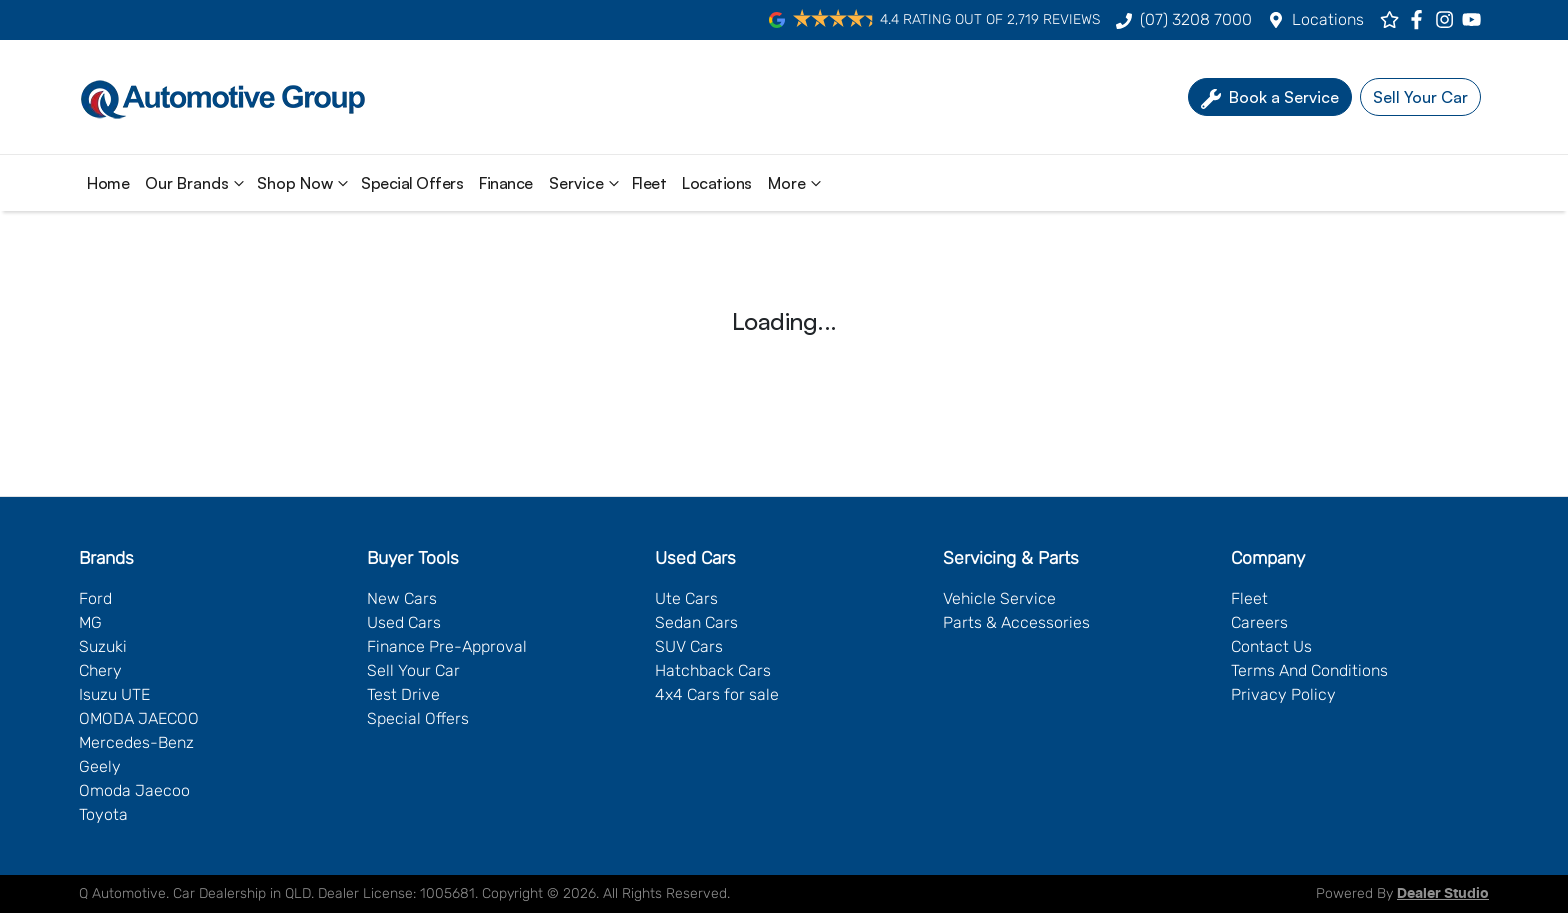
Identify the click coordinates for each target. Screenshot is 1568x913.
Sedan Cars (696, 622)
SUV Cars (689, 646)
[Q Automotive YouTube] (1475, 19)
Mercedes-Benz (136, 742)
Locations (1328, 19)
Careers (1259, 622)
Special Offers (412, 183)
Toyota (103, 814)
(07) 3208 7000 (1196, 19)
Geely (100, 766)
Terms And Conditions (1309, 670)
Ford (95, 598)
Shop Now (305, 183)
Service (586, 183)
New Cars (402, 598)
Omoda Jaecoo (134, 790)
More (797, 183)
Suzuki (103, 646)
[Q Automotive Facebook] (1420, 19)
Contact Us (1271, 646)
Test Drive (403, 694)
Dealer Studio (1443, 894)
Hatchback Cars (713, 670)
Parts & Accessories (1016, 622)
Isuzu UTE (114, 694)
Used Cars (404, 622)
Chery (100, 670)
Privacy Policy (1283, 694)
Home (108, 183)
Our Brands (197, 183)
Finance (506, 183)
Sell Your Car (413, 670)
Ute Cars (686, 598)
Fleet (649, 183)
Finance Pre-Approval (447, 646)
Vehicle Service (999, 598)
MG (90, 622)
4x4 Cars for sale (717, 694)
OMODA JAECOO (139, 718)
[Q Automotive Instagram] (1448, 19)
